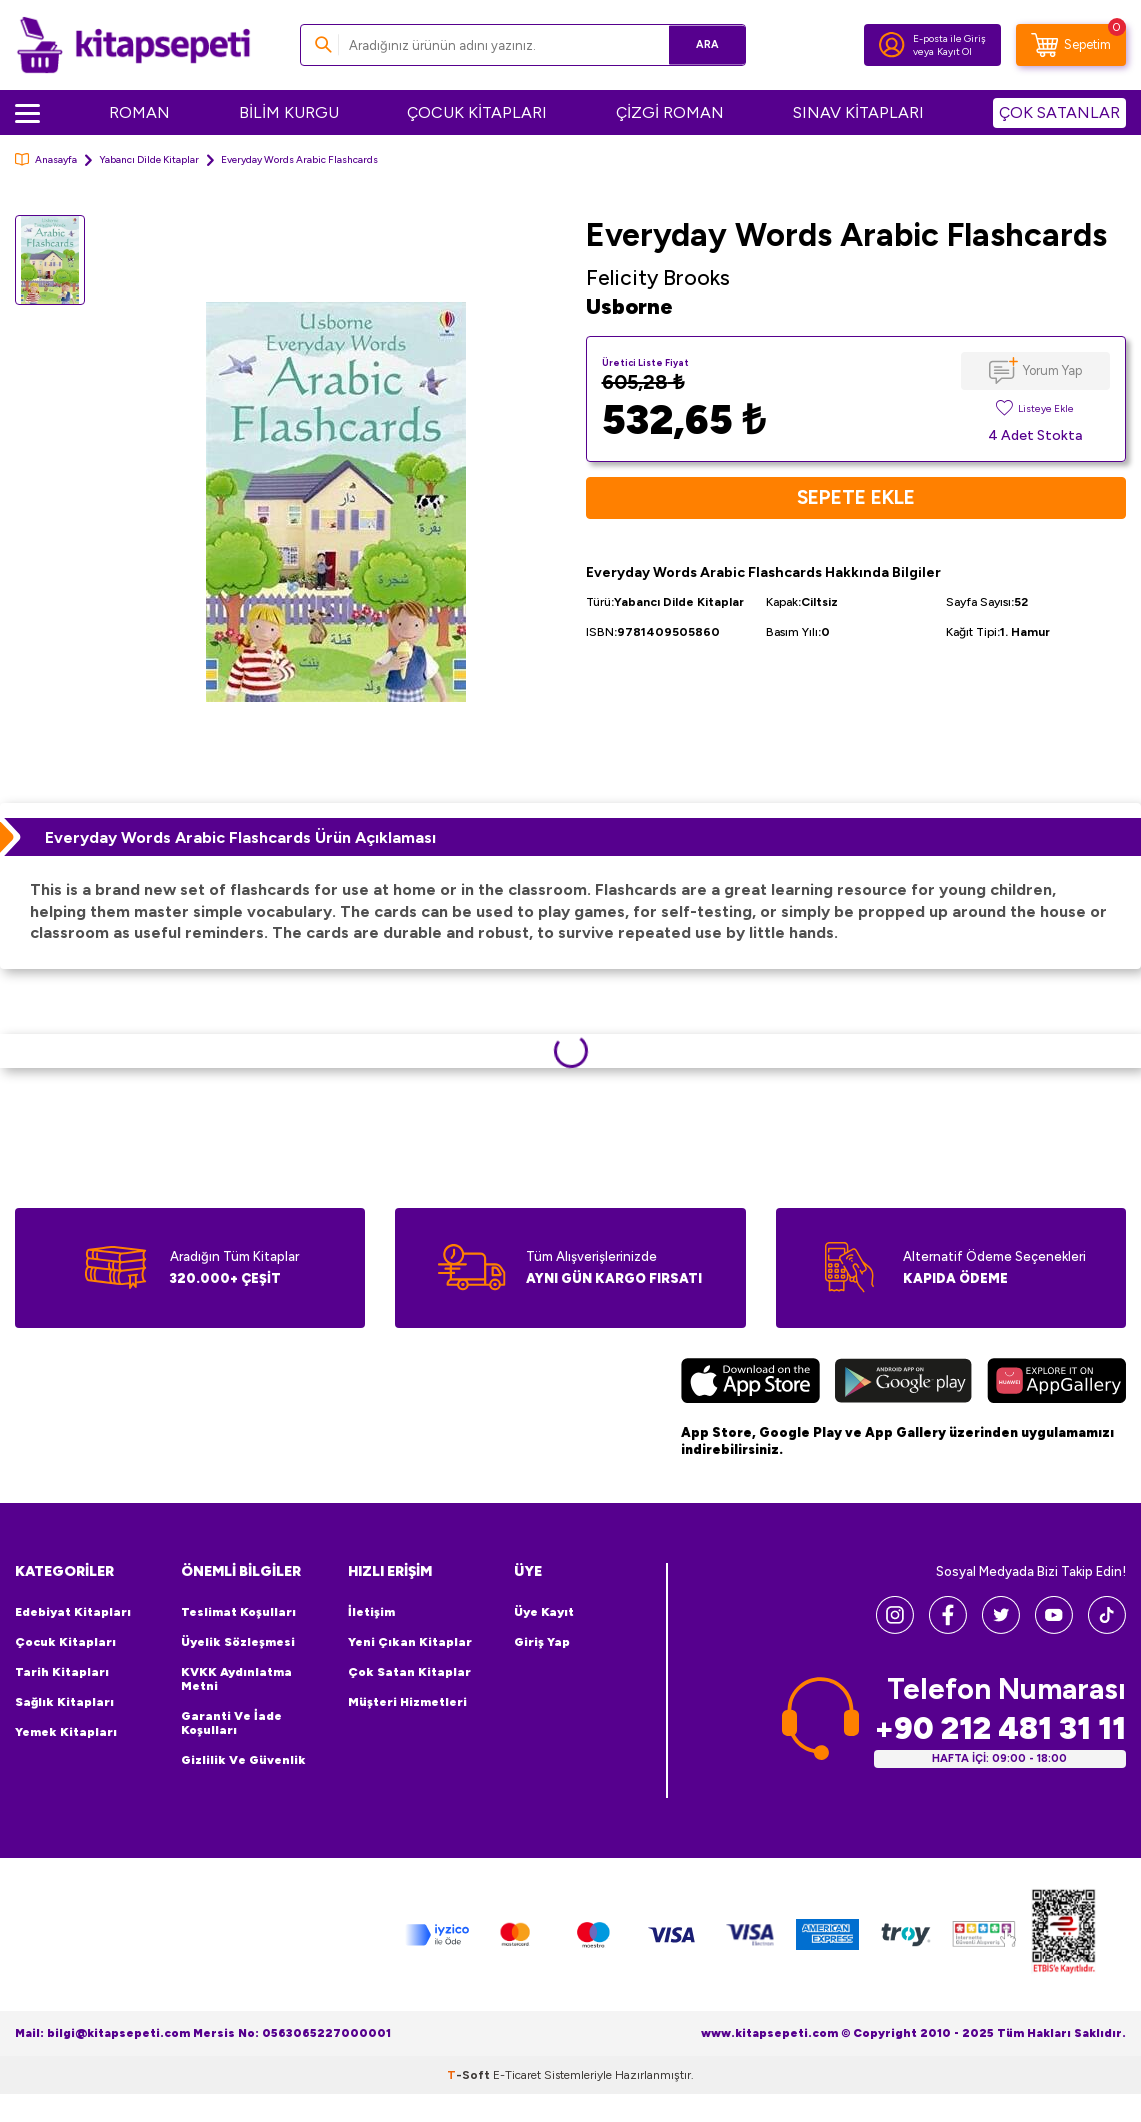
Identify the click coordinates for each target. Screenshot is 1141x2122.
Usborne (629, 306)
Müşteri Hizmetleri (407, 1702)
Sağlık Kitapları (64, 1702)
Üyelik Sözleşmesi (238, 1642)
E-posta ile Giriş (949, 38)
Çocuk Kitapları (65, 1642)
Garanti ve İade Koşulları (231, 1723)
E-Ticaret (517, 2075)
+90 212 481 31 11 (1000, 1728)
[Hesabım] (892, 45)
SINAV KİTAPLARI (858, 112)
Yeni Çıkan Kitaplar (410, 1642)
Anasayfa (46, 159)
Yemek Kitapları (66, 1732)
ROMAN (139, 112)
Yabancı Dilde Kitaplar (149, 159)
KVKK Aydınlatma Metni (236, 1679)
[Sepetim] (1071, 45)
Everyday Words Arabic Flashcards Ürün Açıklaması (240, 837)
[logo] (133, 45)
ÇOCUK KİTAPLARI (477, 112)
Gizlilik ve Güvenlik (243, 1760)
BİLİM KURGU (289, 112)
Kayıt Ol (954, 51)
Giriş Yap (542, 1642)
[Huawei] (1056, 1383)
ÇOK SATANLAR (1059, 112)
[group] (335, 501)
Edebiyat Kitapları (73, 1612)
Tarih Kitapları (62, 1672)
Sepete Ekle (855, 498)
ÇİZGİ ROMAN (670, 112)
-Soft (470, 2075)
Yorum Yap (1052, 370)
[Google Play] (903, 1383)
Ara (701, 44)
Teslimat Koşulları (238, 1612)
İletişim (371, 1612)
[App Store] (750, 1383)
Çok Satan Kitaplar (409, 1672)
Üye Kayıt (544, 1612)
